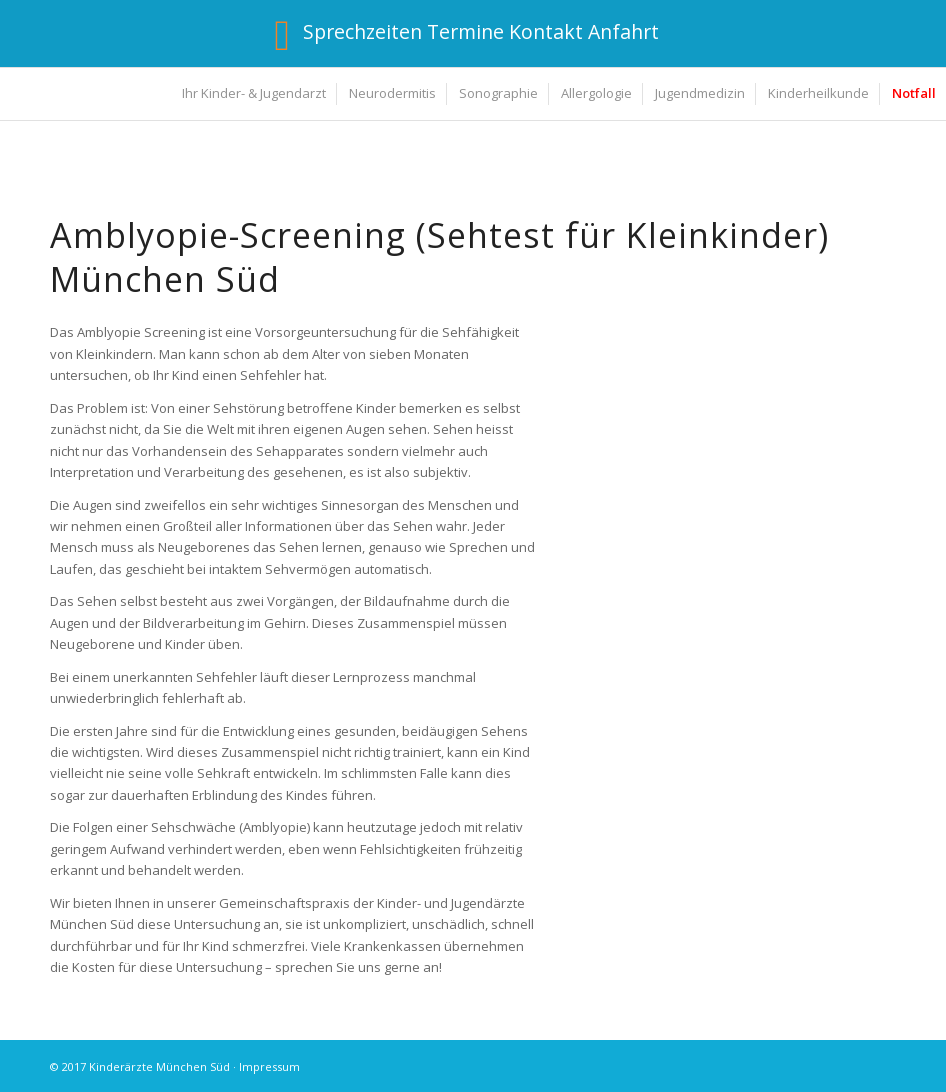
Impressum (269, 1066)
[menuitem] (253, 93)
